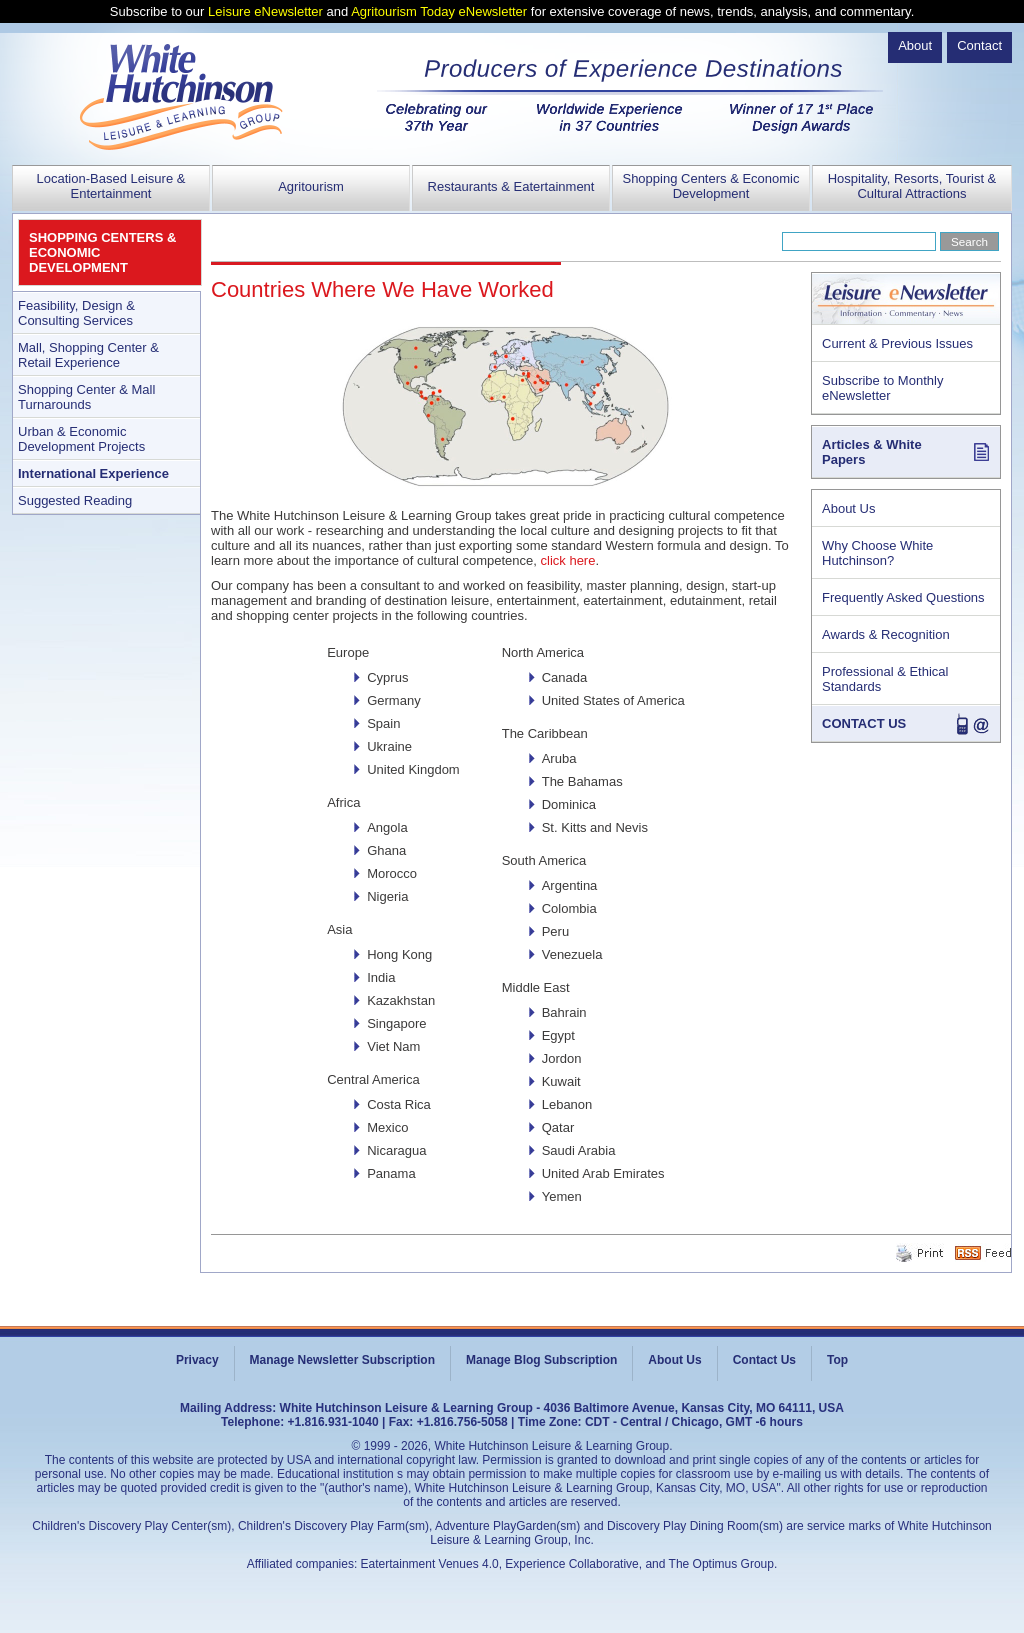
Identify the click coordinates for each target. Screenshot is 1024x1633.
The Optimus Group (721, 1564)
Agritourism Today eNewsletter (439, 11)
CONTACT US (864, 723)
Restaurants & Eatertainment (511, 186)
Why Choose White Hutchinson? (877, 553)
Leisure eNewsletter (265, 11)
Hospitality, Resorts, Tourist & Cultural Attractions (912, 186)
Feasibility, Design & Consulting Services (76, 313)
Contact (979, 45)
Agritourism (311, 186)
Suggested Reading (75, 500)
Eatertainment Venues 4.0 (430, 1564)
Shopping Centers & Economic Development (710, 186)
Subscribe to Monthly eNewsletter (882, 388)
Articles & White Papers (872, 452)
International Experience (93, 473)
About (915, 45)
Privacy (197, 1360)
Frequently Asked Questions (903, 597)
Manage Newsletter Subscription (342, 1360)
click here (568, 560)
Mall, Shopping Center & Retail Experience (88, 355)
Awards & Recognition (886, 634)
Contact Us (764, 1360)
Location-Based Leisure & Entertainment (111, 186)
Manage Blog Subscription (541, 1360)
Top (837, 1360)
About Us (848, 508)
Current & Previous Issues (897, 343)
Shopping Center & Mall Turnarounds (86, 397)
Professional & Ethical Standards (885, 679)
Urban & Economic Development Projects (81, 439)
